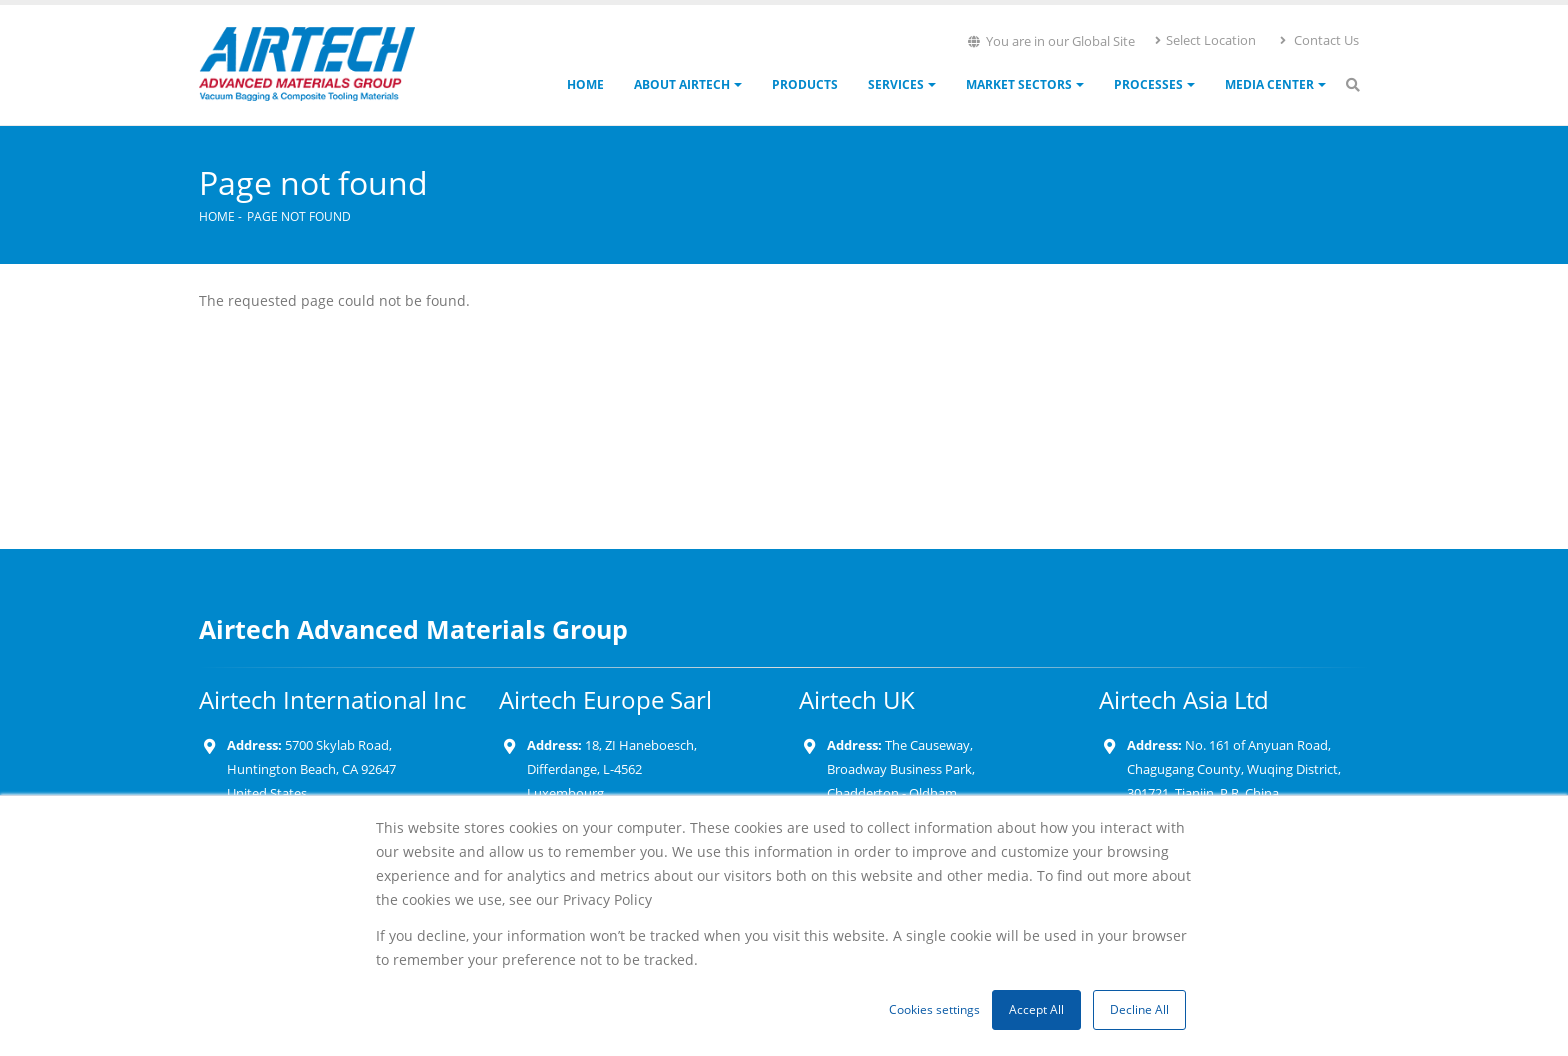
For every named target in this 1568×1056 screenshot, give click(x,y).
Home (585, 84)
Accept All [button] (1036, 1009)
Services (896, 84)
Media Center (1269, 84)
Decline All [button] (1139, 1009)
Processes (1148, 84)
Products (805, 84)
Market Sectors (1019, 84)
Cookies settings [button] (934, 1009)
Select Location (1204, 40)
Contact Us (1318, 40)
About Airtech (682, 84)
